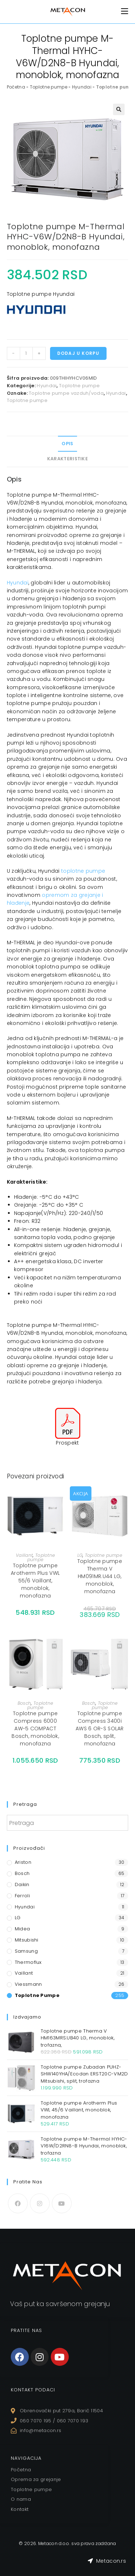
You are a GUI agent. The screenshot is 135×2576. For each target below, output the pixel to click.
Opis (67, 443)
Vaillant (24, 1555)
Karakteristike (67, 459)
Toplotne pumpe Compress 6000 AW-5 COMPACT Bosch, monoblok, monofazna (35, 1728)
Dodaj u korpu (78, 353)
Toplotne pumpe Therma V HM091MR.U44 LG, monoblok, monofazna (99, 1576)
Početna (16, 87)
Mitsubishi (27, 1939)
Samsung (26, 1951)
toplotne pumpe (83, 871)
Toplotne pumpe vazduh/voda (66, 393)
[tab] (68, 443)
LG (80, 1555)
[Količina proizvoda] (26, 353)
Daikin (22, 1884)
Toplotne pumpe (48, 87)
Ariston (23, 1862)
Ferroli (22, 1895)
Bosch (24, 1703)
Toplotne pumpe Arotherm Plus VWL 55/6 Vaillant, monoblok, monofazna (35, 1580)
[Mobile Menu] (124, 11)
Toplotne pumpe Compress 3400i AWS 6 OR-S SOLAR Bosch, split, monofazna (100, 1728)
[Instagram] (40, 2203)
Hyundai (81, 87)
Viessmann (28, 1984)
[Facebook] (18, 2203)
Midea (22, 1928)
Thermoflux (28, 1962)
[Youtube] (62, 2203)
